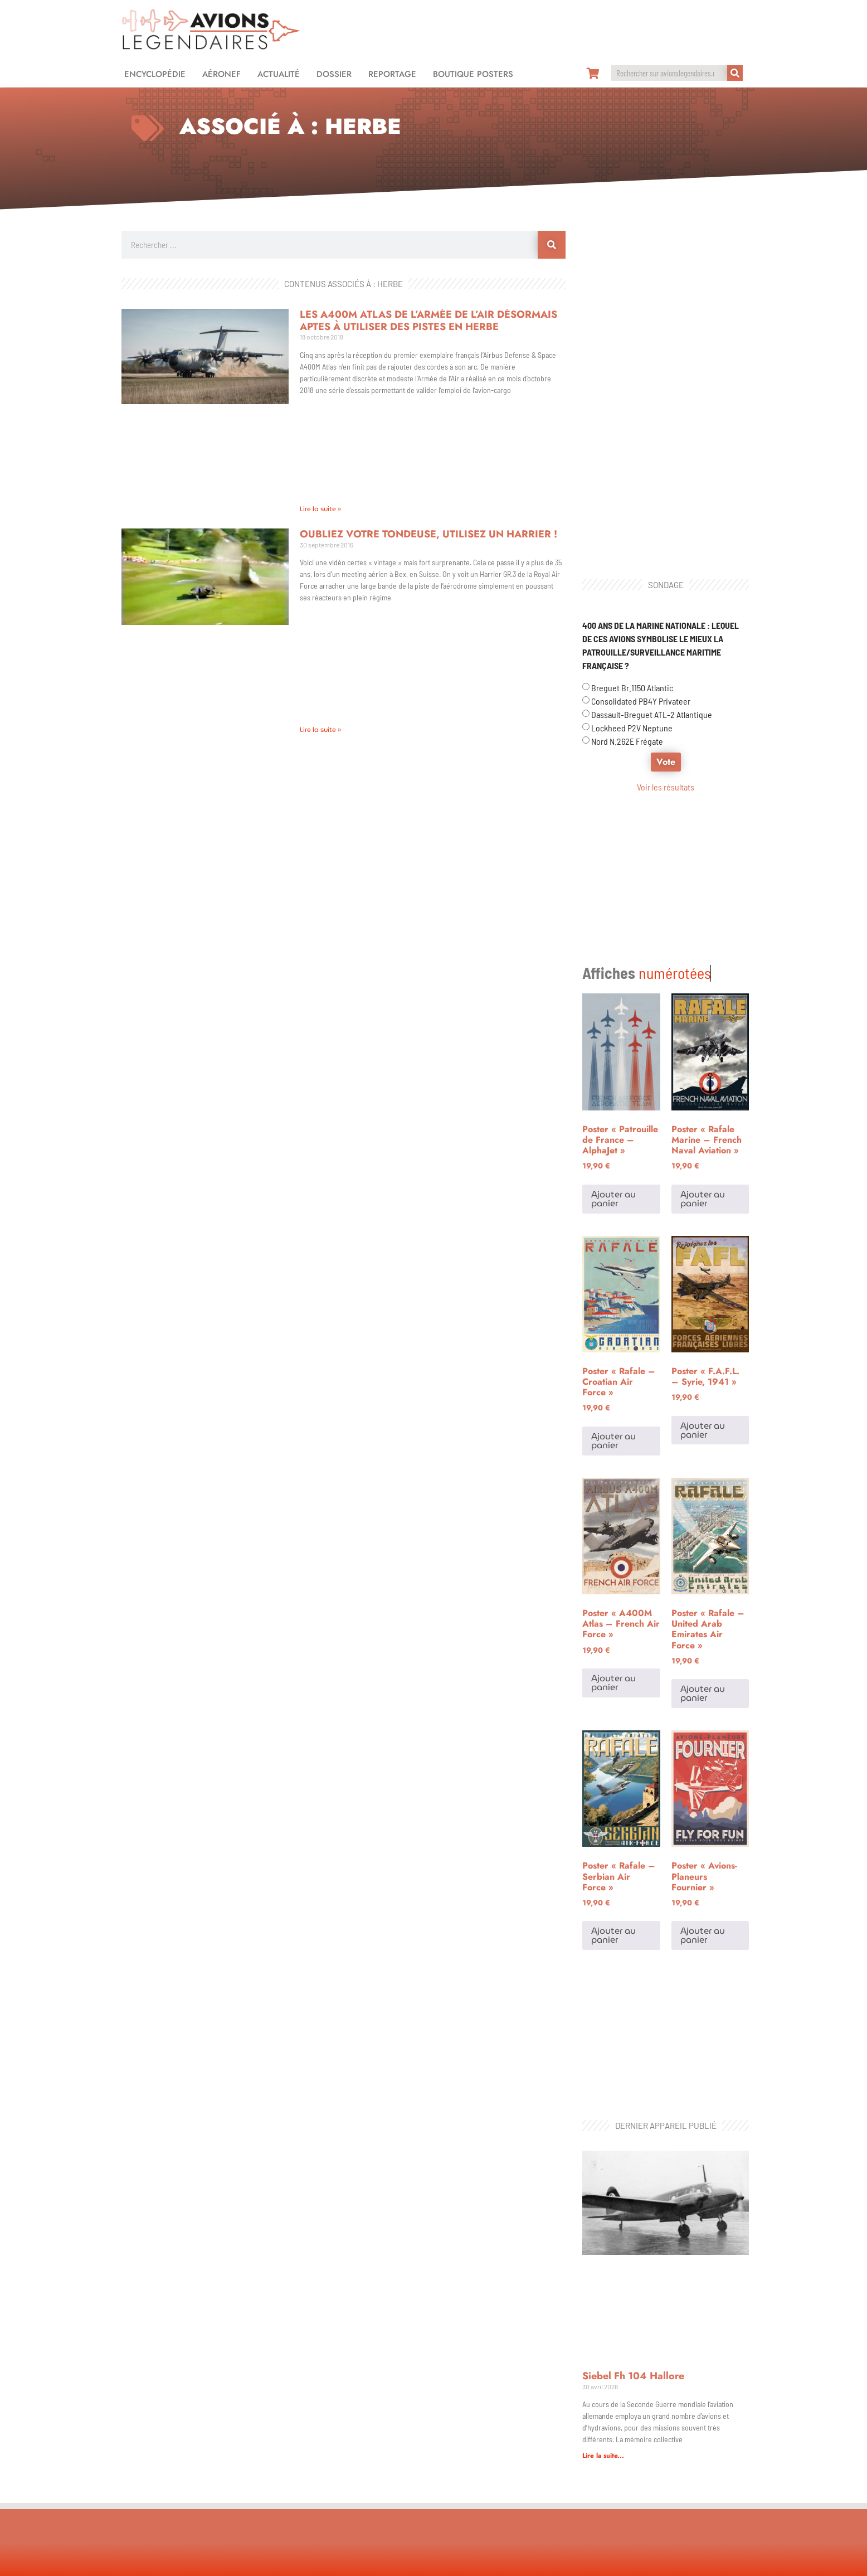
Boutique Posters (473, 74)
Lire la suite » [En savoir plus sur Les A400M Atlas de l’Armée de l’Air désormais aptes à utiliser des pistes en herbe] (320, 508)
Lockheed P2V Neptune (632, 727)
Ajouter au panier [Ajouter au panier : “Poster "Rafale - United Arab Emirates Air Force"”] (702, 1553)
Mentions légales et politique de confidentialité (433, 2562)
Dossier (334, 74)
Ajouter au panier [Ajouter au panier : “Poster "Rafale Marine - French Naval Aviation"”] (702, 1059)
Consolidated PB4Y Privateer (640, 701)
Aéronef (221, 74)
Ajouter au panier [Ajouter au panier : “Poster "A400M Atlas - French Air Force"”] (613, 1543)
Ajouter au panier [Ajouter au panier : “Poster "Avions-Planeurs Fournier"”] (702, 1795)
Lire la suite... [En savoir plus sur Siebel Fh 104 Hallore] (603, 2177)
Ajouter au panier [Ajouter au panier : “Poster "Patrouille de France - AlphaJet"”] (613, 1059)
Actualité (278, 74)
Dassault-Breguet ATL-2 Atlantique (651, 714)
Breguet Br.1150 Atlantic (632, 687)
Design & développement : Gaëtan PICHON (676, 2562)
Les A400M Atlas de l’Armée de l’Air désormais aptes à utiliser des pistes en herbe (428, 320)
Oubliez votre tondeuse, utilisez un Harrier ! (428, 534)
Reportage (392, 74)
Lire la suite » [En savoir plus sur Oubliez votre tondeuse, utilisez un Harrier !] (320, 729)
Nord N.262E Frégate (627, 741)
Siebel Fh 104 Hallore (633, 2097)
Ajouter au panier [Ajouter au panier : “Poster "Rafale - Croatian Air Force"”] (613, 1301)
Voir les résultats (665, 787)
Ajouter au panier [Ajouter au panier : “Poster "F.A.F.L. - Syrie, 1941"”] (702, 1290)
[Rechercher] (735, 73)
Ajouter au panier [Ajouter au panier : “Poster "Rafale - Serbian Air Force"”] (613, 1795)
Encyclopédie (155, 74)
